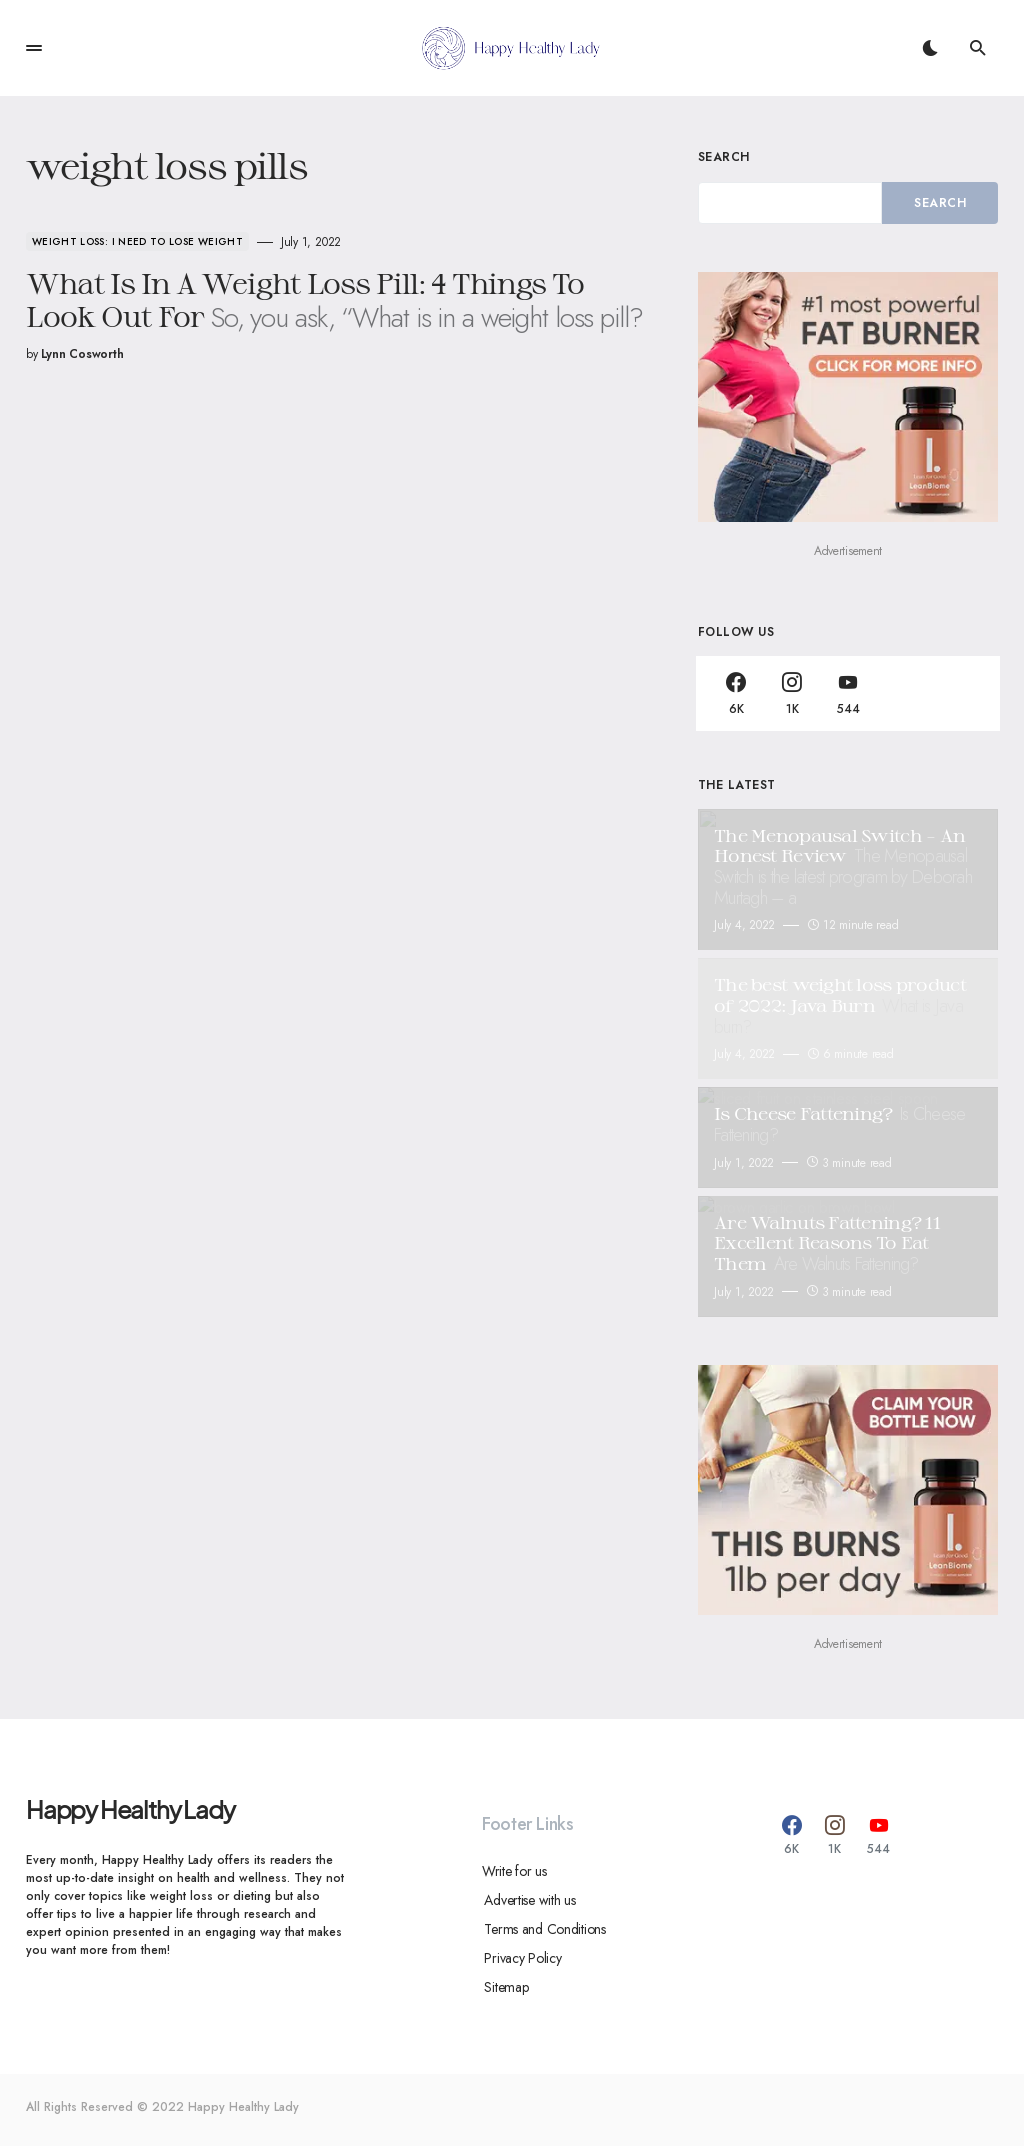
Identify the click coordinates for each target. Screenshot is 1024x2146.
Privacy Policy (520, 1958)
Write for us (514, 1871)
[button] (34, 48)
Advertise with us (527, 1900)
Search (724, 157)
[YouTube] (848, 693)
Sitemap (504, 1987)
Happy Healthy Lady (130, 1809)
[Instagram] (792, 693)
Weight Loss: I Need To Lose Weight (137, 241)
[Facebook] (736, 693)
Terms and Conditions (542, 1929)
